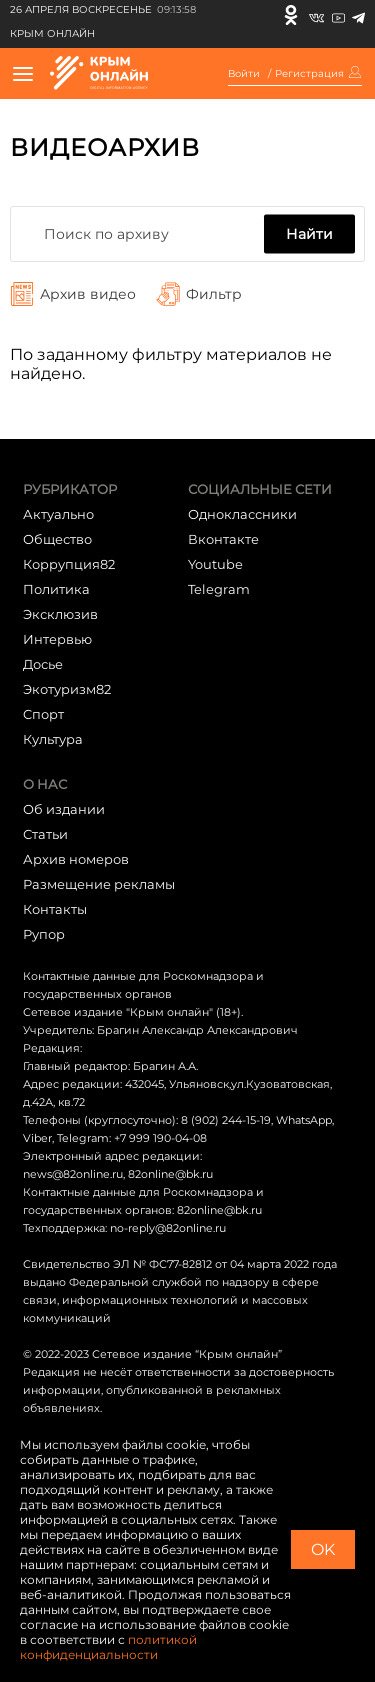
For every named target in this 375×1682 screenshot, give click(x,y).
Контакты (55, 909)
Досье (43, 664)
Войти (244, 74)
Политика (56, 589)
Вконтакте (223, 539)
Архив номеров (76, 859)
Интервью (57, 639)
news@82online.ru (73, 1174)
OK (323, 1549)
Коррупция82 (69, 564)
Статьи (45, 834)
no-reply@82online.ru (168, 1228)
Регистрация (309, 74)
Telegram (219, 589)
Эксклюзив (60, 614)
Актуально (58, 514)
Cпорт (43, 714)
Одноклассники (242, 514)
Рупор (44, 934)
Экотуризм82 (67, 689)
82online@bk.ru (170, 1174)
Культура (53, 739)
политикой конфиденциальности (108, 1647)
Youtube (215, 564)
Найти (309, 234)
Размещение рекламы (99, 884)
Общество (57, 539)
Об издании (64, 809)
